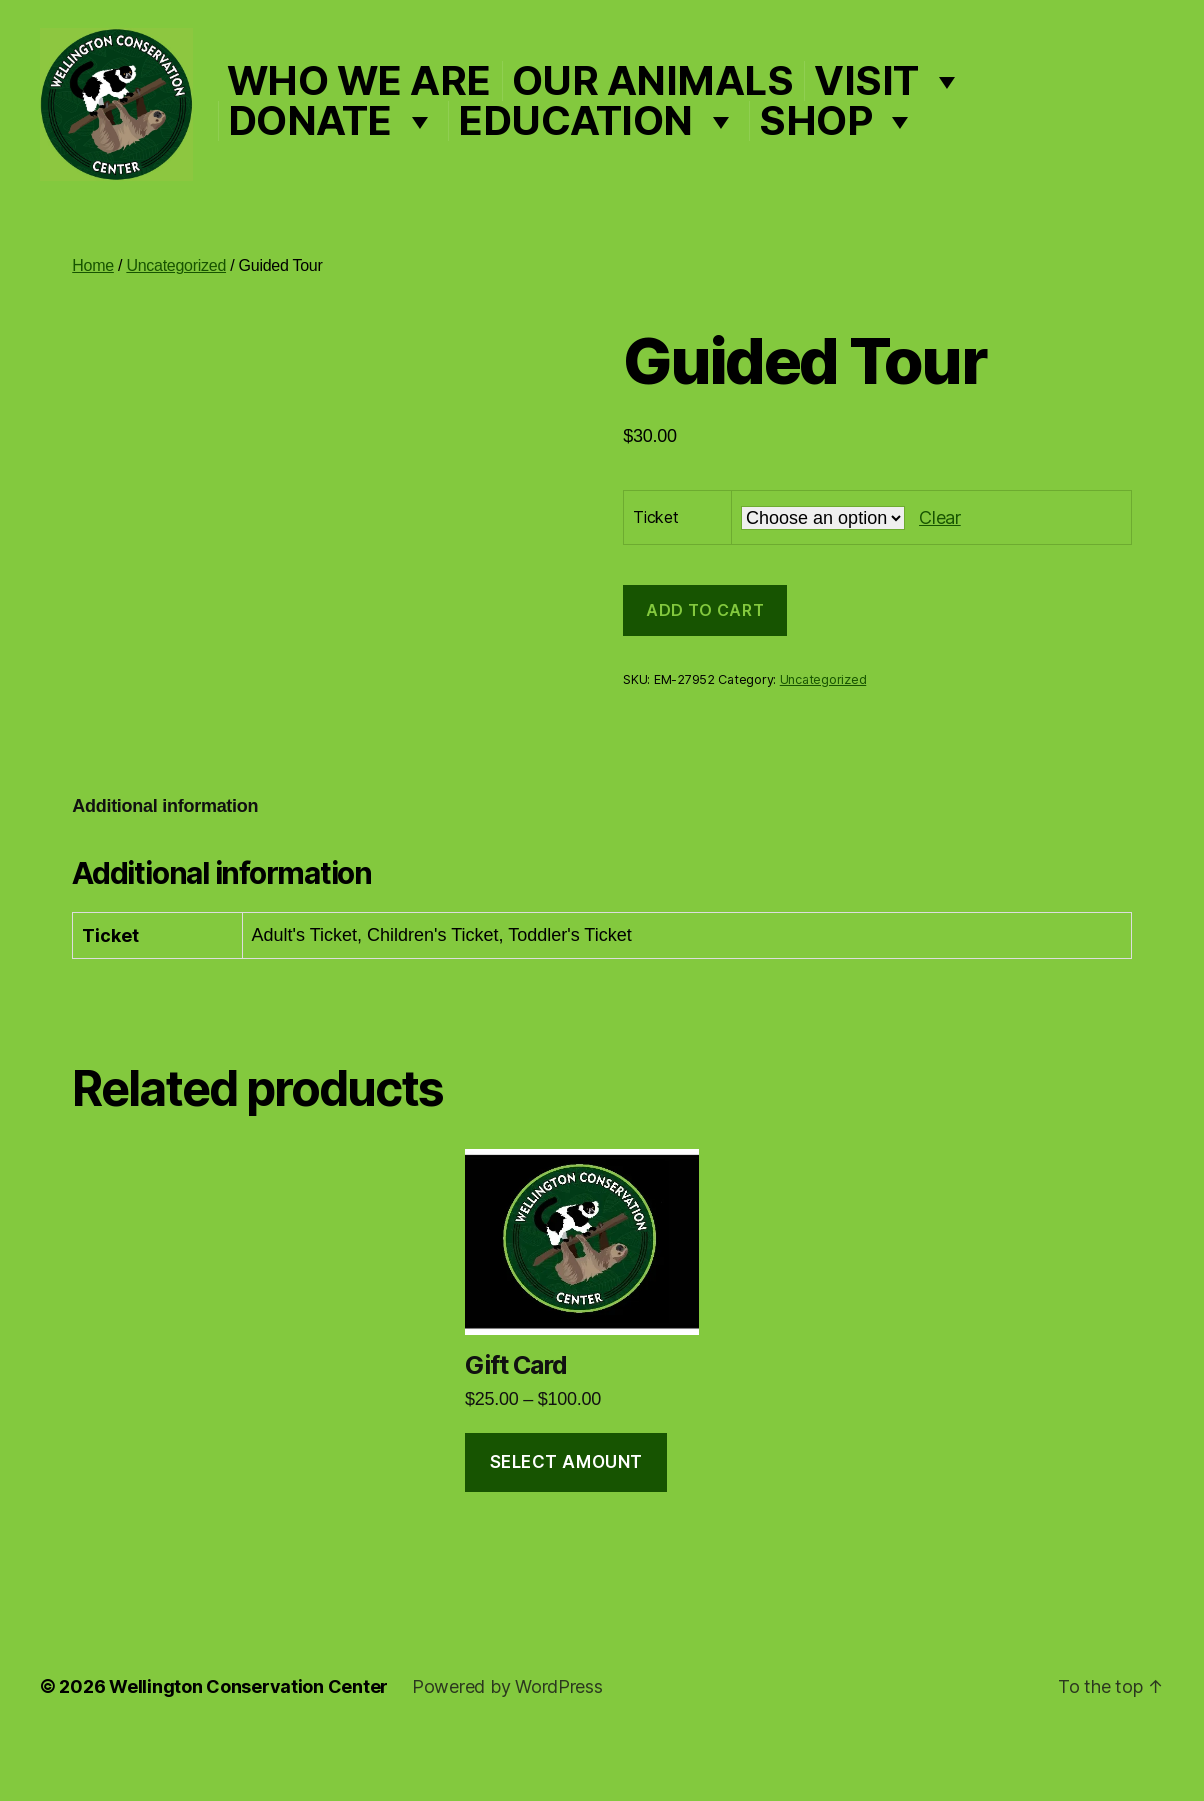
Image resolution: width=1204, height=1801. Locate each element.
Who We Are (416, 109)
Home (93, 323)
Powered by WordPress (507, 1744)
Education (655, 149)
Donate (390, 149)
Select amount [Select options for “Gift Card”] (566, 1519)
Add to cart (705, 668)
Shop (895, 149)
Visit (946, 109)
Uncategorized (176, 323)
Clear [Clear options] (940, 574)
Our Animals (710, 109)
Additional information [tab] (165, 863)
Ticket (655, 575)
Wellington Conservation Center (248, 1744)
